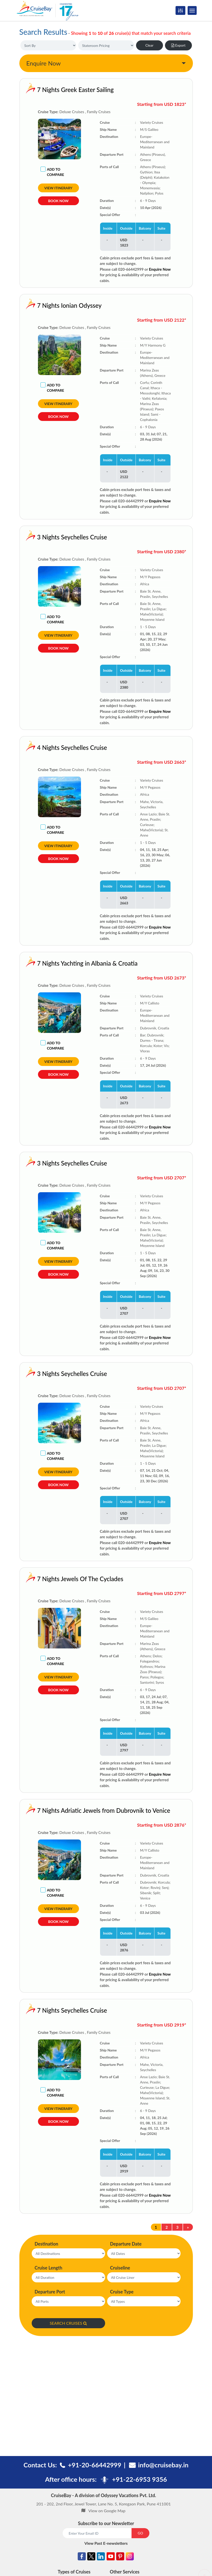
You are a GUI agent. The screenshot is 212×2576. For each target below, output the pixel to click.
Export (178, 45)
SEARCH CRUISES (68, 2323)
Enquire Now (43, 63)
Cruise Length (48, 2268)
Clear (149, 45)
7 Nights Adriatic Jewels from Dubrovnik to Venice (103, 1810)
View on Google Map (106, 2510)
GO (140, 2533)
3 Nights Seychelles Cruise (72, 537)
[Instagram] (130, 2557)
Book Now (58, 201)
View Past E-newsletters (106, 2543)
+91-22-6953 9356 (139, 2479)
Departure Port (50, 2291)
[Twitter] (91, 2557)
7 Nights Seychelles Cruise (72, 2010)
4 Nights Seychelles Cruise (72, 747)
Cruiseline (120, 2268)
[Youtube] (111, 2557)
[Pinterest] (120, 2557)
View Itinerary (58, 188)
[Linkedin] (101, 2557)
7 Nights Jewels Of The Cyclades (80, 1578)
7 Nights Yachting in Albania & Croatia (87, 963)
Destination (46, 2244)
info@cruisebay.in (163, 2465)
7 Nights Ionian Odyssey (69, 305)
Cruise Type (122, 2291)
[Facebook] (82, 2557)
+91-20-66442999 (94, 2465)
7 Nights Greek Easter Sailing (75, 89)
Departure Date (126, 2244)
